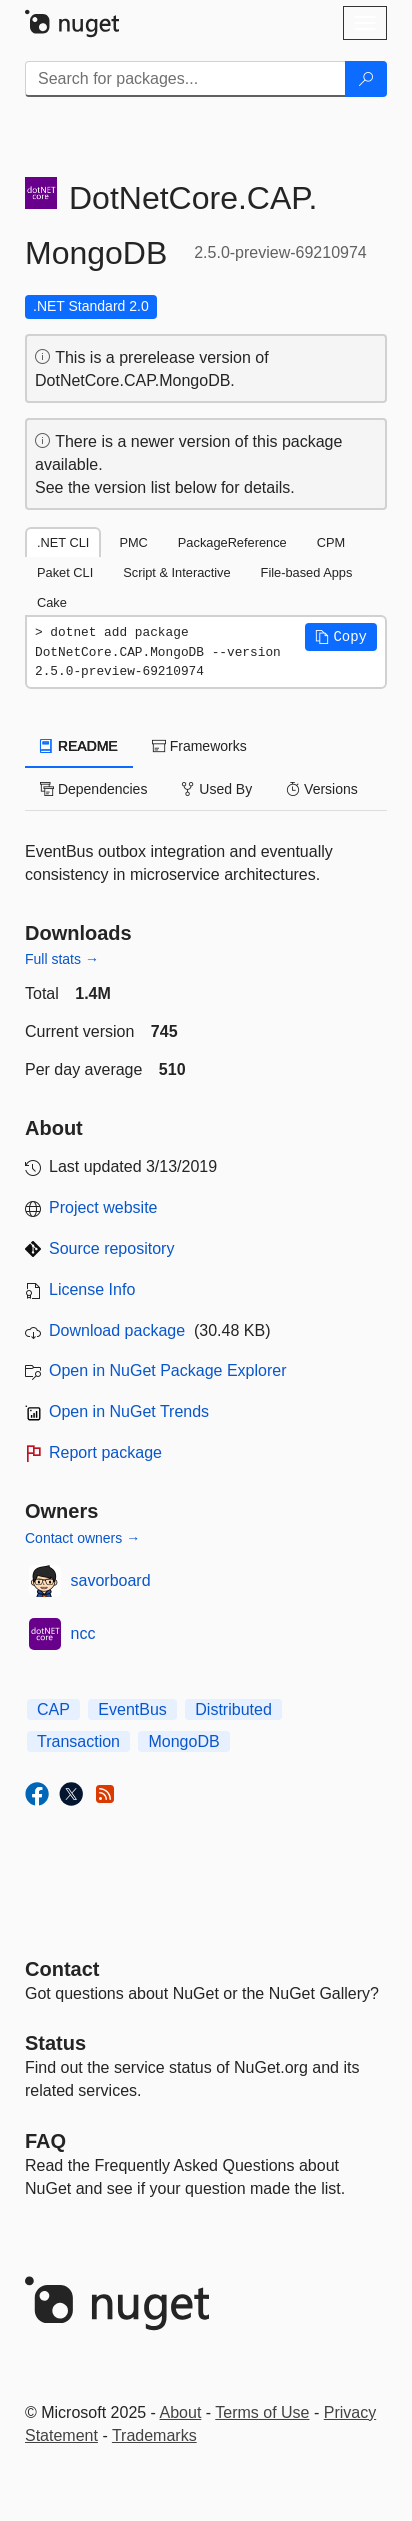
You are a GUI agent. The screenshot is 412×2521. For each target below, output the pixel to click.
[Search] (366, 79)
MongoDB (183, 1741)
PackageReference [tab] (232, 542)
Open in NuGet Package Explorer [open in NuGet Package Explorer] (167, 1370)
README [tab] (79, 746)
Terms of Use (262, 2412)
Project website (103, 1207)
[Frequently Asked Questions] (45, 2141)
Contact (62, 1969)
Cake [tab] (52, 602)
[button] (341, 637)
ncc (83, 1633)
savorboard (111, 1580)
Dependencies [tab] (93, 789)
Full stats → (62, 959)
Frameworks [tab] (199, 746)
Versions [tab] (322, 789)
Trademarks (154, 2435)
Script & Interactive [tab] (176, 572)
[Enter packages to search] (185, 79)
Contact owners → (82, 1538)
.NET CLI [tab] (63, 542)
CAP (53, 1709)
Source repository (111, 1248)
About (181, 2412)
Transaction (78, 1741)
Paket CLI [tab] (65, 572)
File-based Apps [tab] (307, 572)
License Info (92, 1289)
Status (55, 2043)
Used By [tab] (216, 789)
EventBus (132, 1709)
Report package (105, 1452)
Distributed (233, 1709)
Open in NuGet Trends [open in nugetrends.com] (129, 1411)
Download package (117, 1330)
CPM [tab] (331, 542)
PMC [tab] (133, 542)
